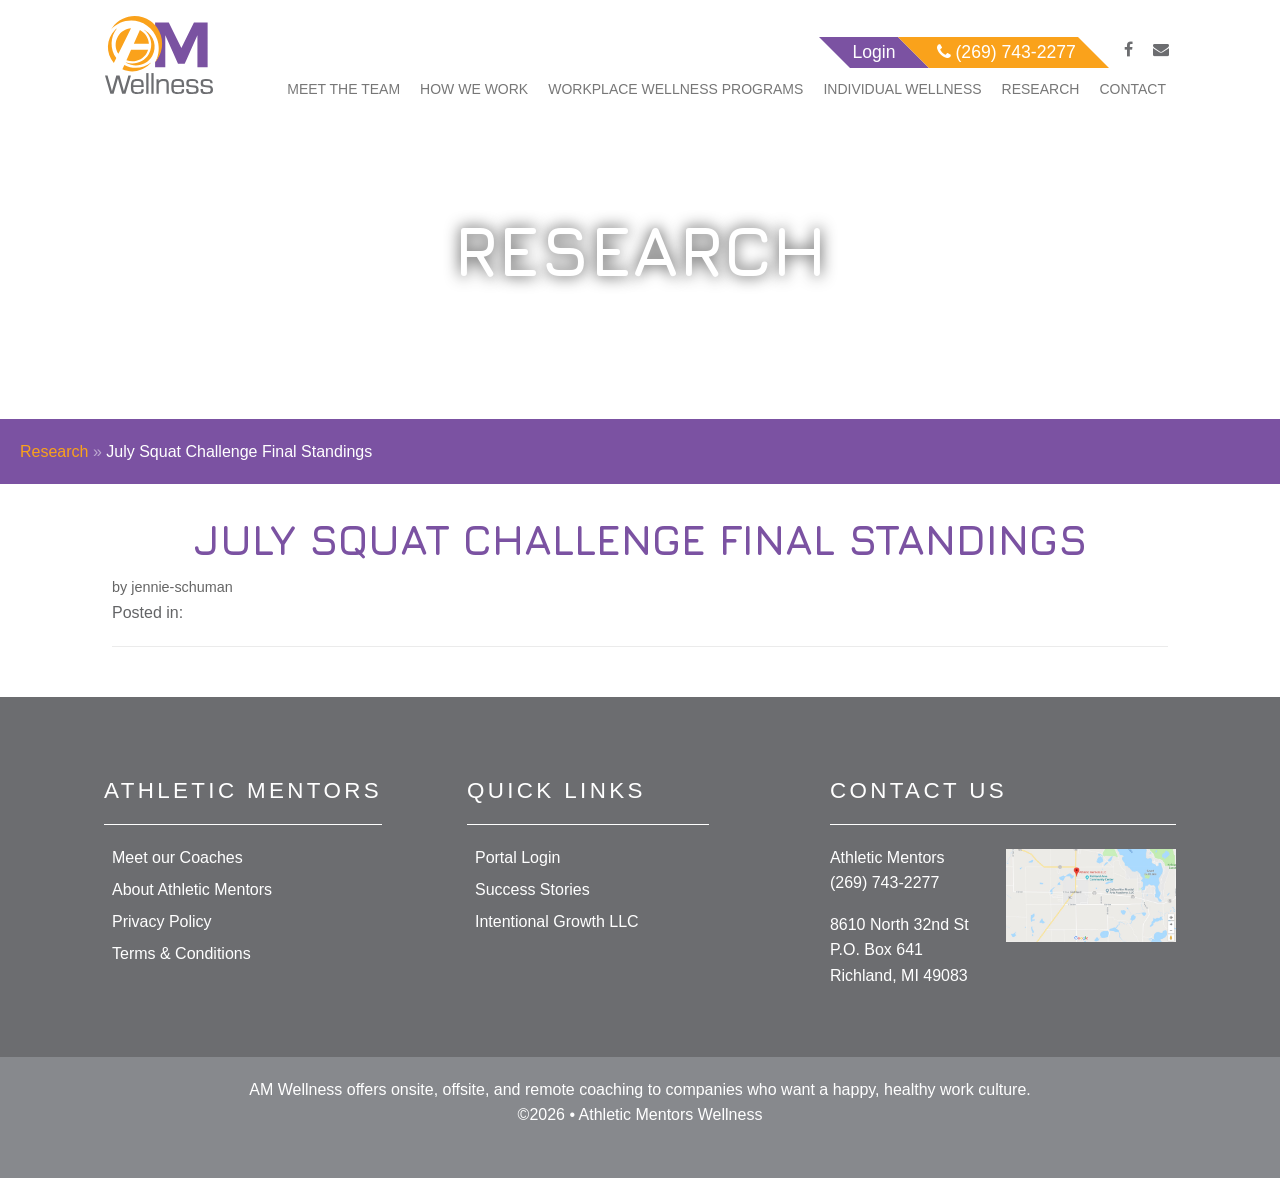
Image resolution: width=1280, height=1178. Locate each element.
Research (1041, 89)
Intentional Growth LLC (557, 921)
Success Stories (532, 889)
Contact (1132, 89)
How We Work (474, 89)
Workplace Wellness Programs (675, 89)
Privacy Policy (162, 921)
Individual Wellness (902, 89)
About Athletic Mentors (192, 889)
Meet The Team (343, 89)
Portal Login (517, 857)
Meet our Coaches (177, 857)
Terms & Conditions (181, 953)
